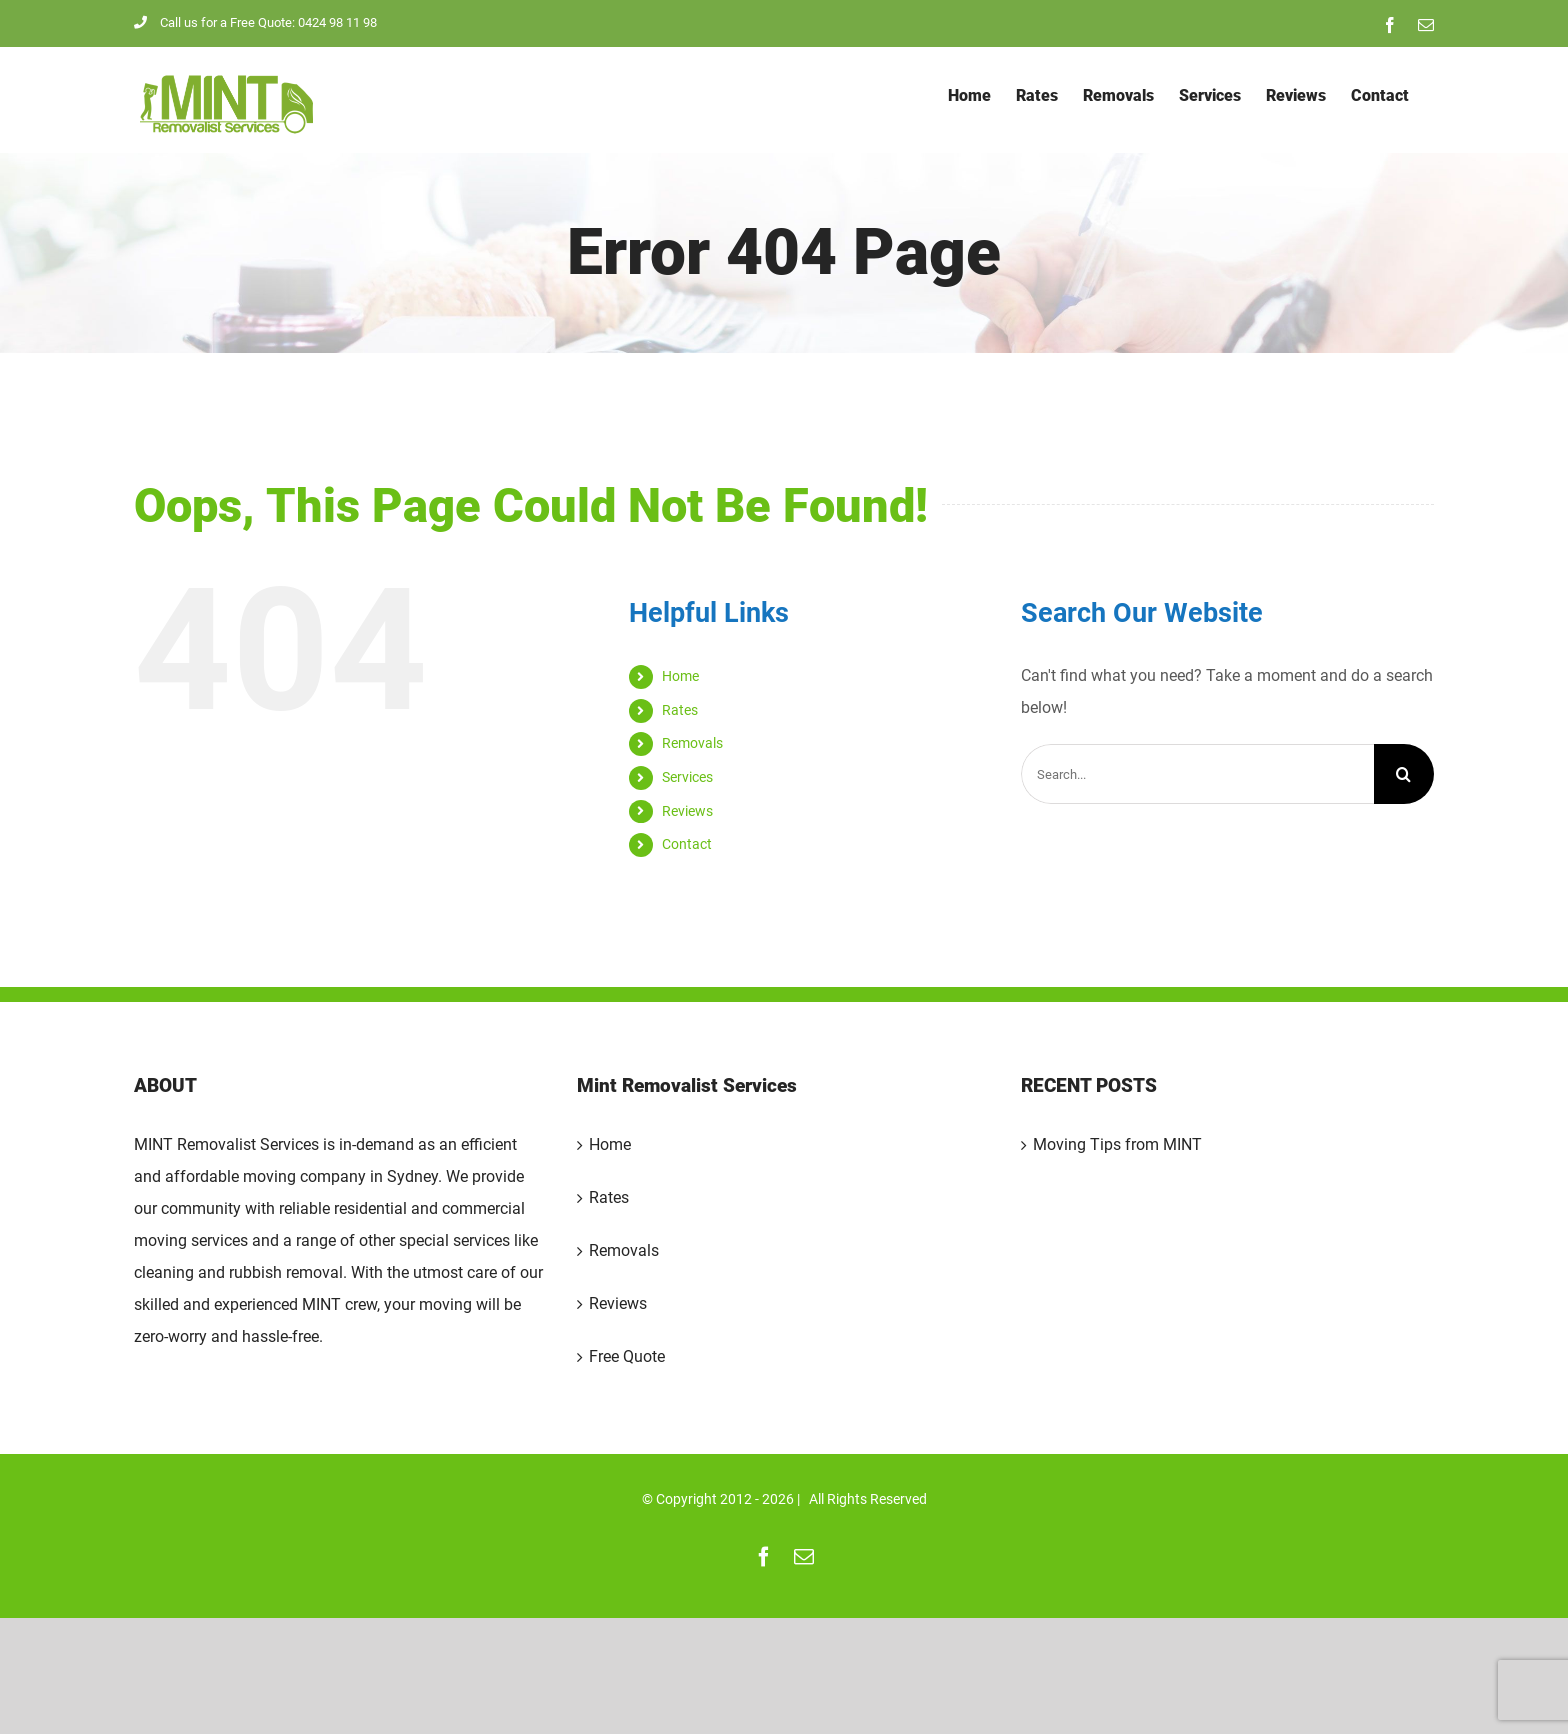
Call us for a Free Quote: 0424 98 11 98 (255, 22)
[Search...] (1197, 774)
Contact (687, 844)
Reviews (687, 811)
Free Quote (627, 1356)
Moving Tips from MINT (1117, 1144)
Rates (680, 710)
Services (687, 777)
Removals (692, 743)
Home (680, 676)
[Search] (1404, 774)
